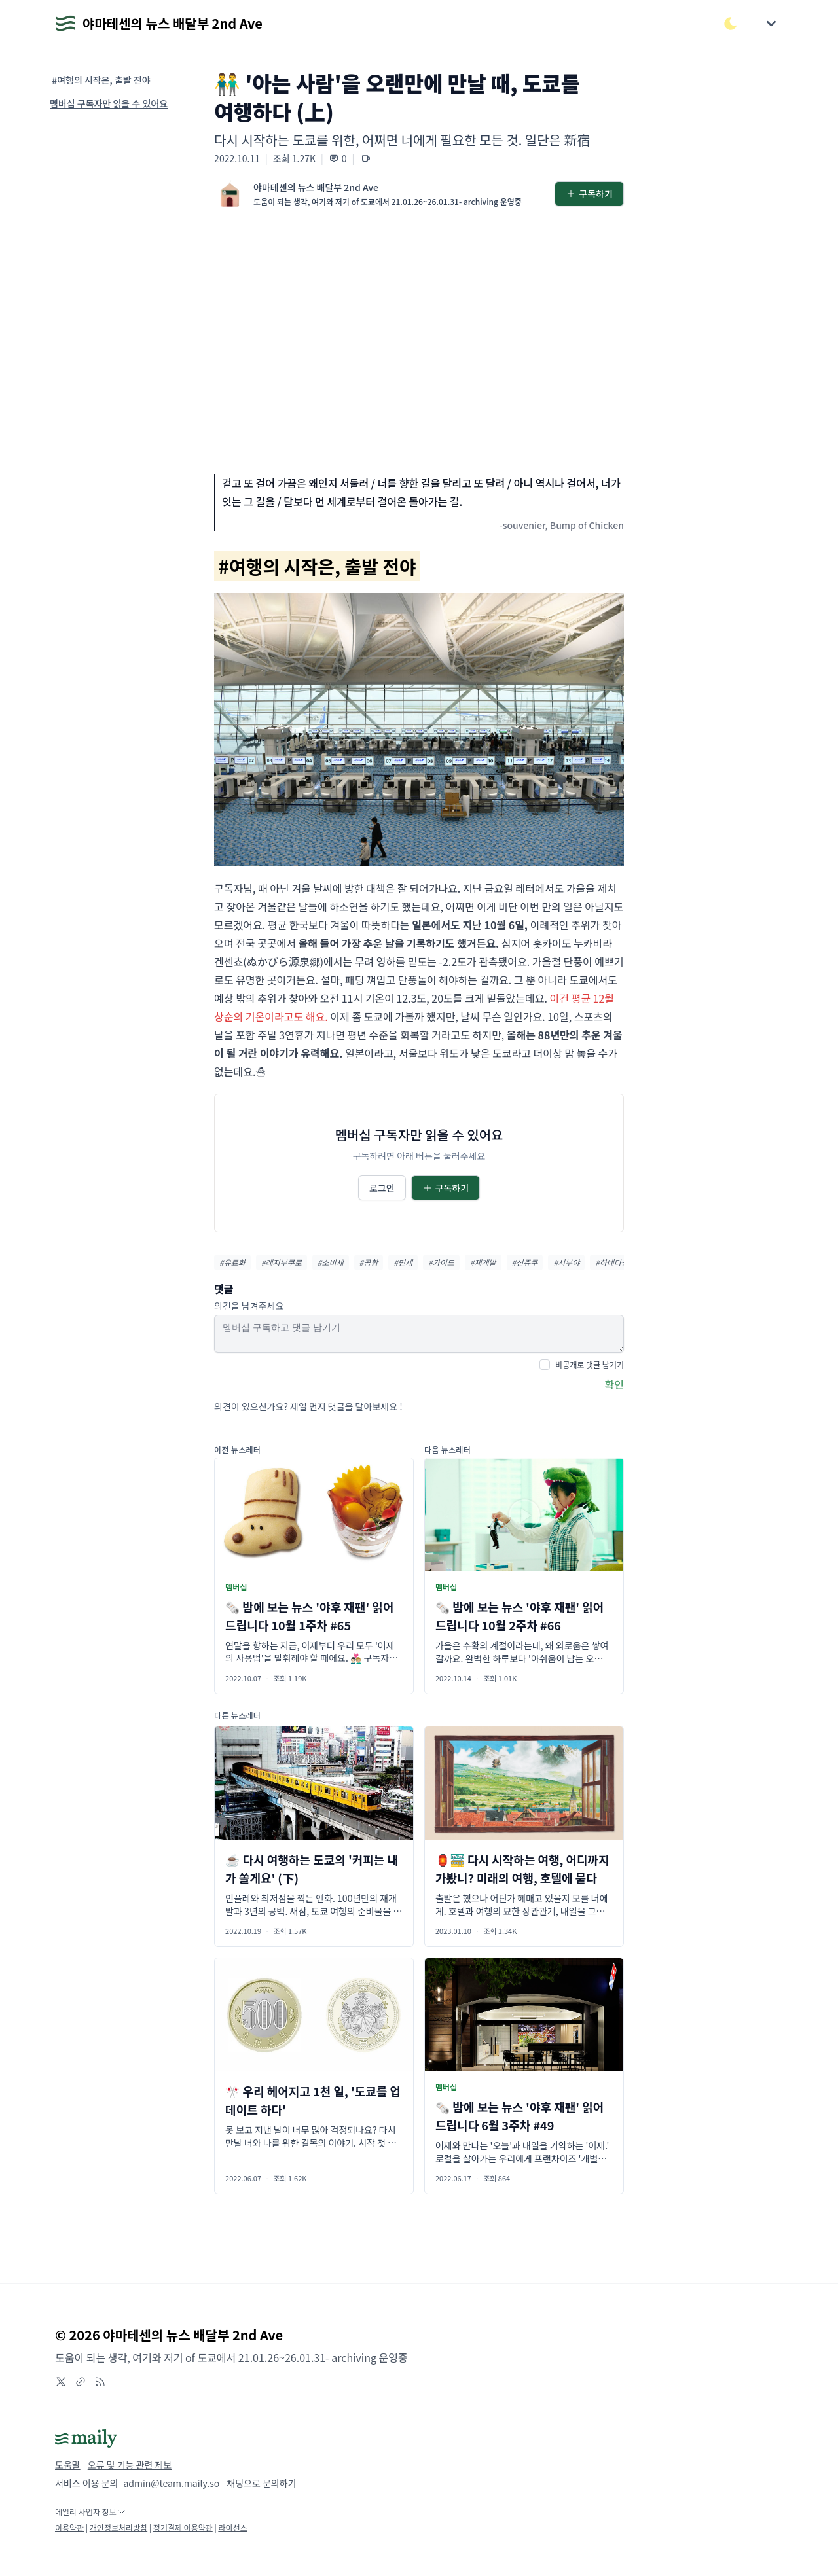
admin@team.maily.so (171, 2483)
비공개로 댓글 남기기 (589, 1364)
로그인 (382, 1187)
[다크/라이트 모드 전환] (730, 23)
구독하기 (589, 193)
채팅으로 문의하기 (261, 2483)
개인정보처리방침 (118, 2527)
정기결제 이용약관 (183, 2527)
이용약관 (69, 2527)
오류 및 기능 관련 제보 (130, 2464)
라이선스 (232, 2527)
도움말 (68, 2464)
